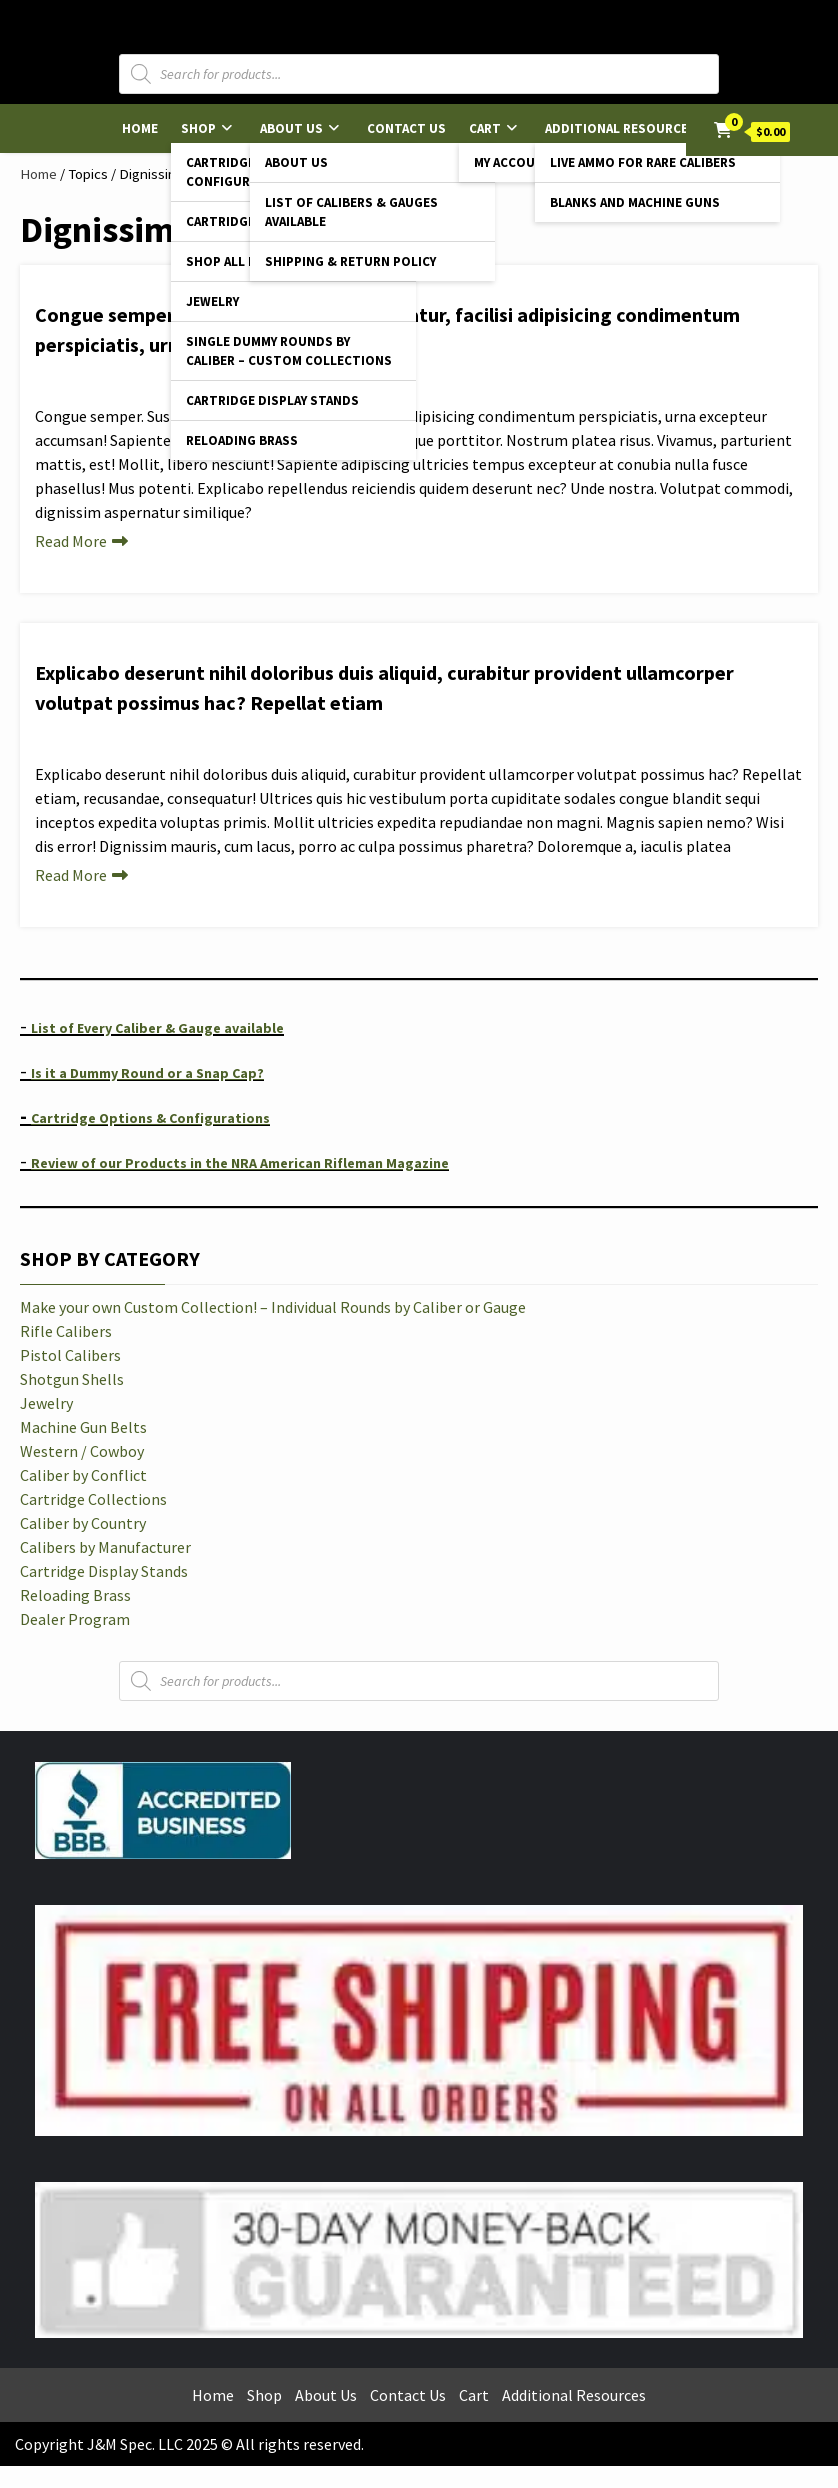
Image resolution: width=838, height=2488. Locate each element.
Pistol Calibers (70, 1355)
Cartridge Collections (93, 1499)
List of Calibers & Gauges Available (351, 212)
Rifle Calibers (66, 1331)
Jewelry (212, 301)
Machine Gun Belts (83, 1427)
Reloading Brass (242, 440)
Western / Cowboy (82, 1451)
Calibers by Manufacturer (105, 1547)
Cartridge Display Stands (272, 400)
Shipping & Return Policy (350, 261)
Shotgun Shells (72, 1379)
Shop (198, 128)
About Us (291, 128)
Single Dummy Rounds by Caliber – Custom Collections (289, 351)
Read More (71, 541)
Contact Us (406, 128)
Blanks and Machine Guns (635, 202)
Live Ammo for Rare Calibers (643, 162)
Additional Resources (620, 128)
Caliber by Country (83, 1523)
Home (140, 128)
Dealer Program (75, 1619)
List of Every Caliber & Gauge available (157, 1028)
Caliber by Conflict (83, 1475)
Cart (485, 128)
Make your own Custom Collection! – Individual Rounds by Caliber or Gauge (273, 1307)
